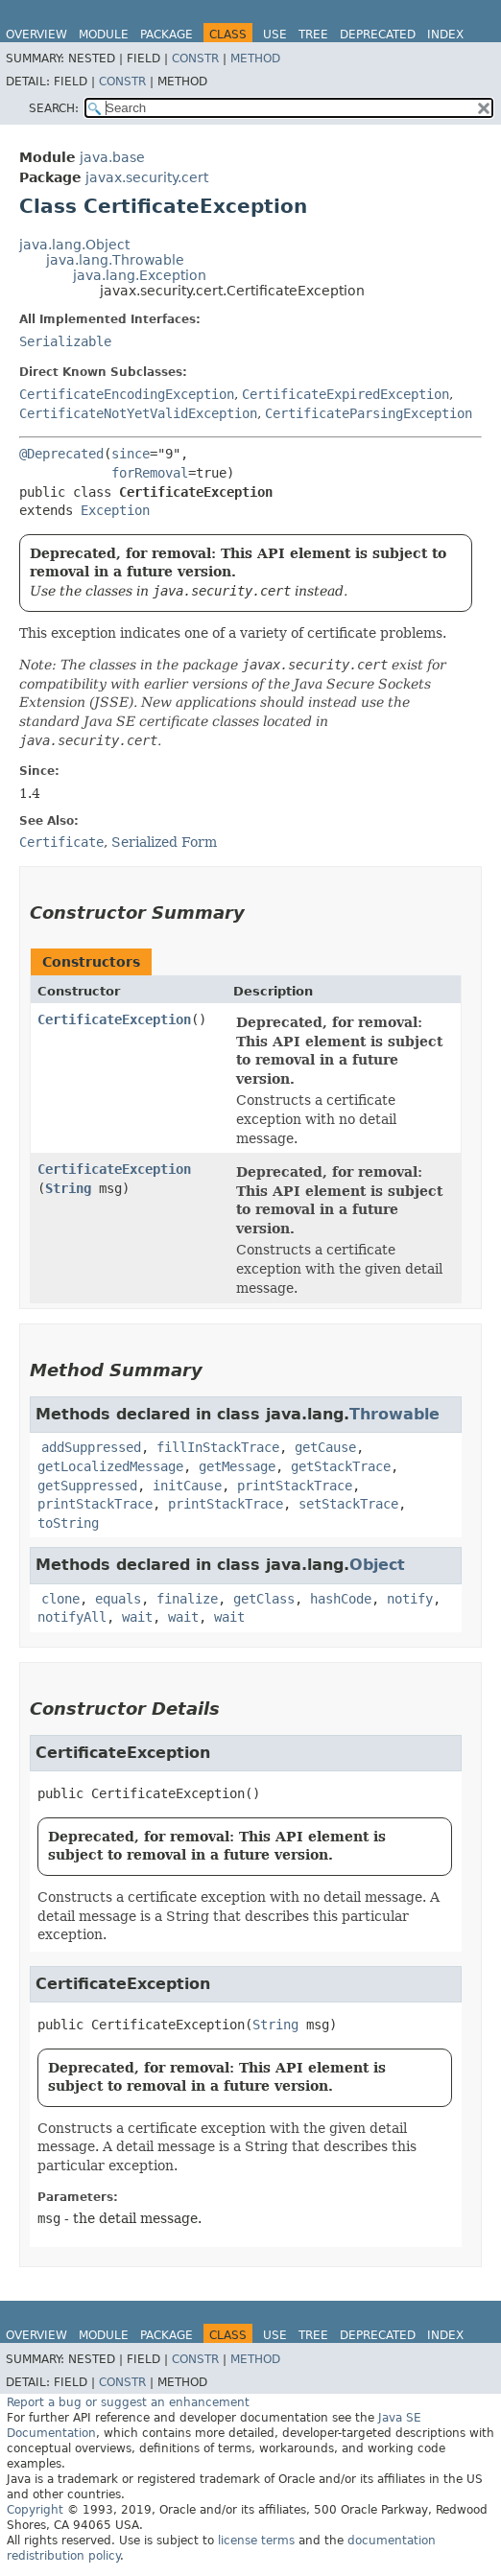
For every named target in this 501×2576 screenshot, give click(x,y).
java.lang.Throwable (115, 260)
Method (255, 58)
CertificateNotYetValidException (138, 413)
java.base (112, 157)
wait (137, 1617)
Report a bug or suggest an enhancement (128, 2402)
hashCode (340, 1598)
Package (166, 34)
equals (118, 1598)
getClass (264, 1598)
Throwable (394, 1414)
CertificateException (114, 1019)
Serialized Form (164, 842)
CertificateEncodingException (126, 394)
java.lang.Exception (139, 275)
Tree (313, 34)
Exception (115, 510)
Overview (36, 34)
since (130, 453)
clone (60, 1598)
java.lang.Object (74, 244)
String (68, 1188)
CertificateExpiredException (345, 394)
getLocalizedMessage (110, 1466)
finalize (187, 1598)
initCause (187, 1485)
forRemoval (149, 472)
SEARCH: (54, 108)
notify (410, 1598)
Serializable (65, 341)
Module (104, 34)
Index (445, 34)
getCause (325, 1447)
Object (377, 1565)
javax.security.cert (146, 177)
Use (275, 34)
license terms (256, 2540)
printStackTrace (294, 1485)
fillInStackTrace (217, 1447)
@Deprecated (61, 453)
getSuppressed (87, 1485)
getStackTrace (341, 1466)
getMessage (237, 1466)
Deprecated (378, 34)
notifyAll (72, 1617)
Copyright (35, 2510)
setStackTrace (348, 1503)
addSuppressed (91, 1447)
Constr (195, 58)
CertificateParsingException (368, 413)
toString (68, 1523)
